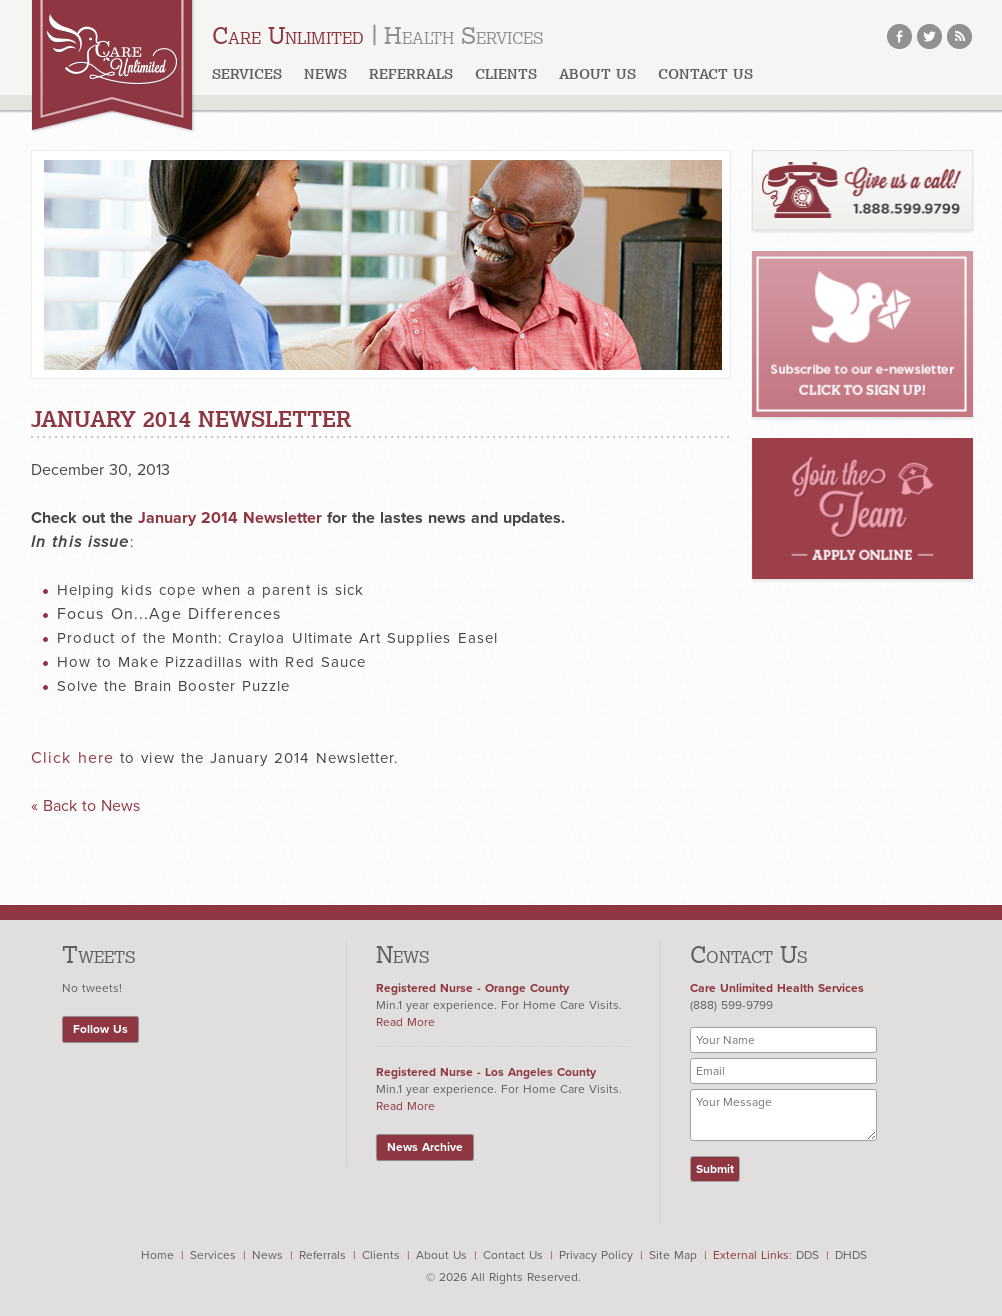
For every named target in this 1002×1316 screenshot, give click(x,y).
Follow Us (100, 1029)
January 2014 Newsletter (230, 518)
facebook (899, 36)
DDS (807, 1255)
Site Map (673, 1255)
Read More (405, 1022)
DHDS (851, 1255)
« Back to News (85, 806)
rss (959, 36)
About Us (441, 1255)
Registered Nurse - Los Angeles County (486, 1072)
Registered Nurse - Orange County (472, 988)
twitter (929, 36)
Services (247, 74)
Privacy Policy (596, 1255)
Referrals (411, 74)
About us (597, 74)
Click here (72, 758)
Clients (506, 74)
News (325, 74)
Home (157, 1255)
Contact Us (705, 74)
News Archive (425, 1147)
